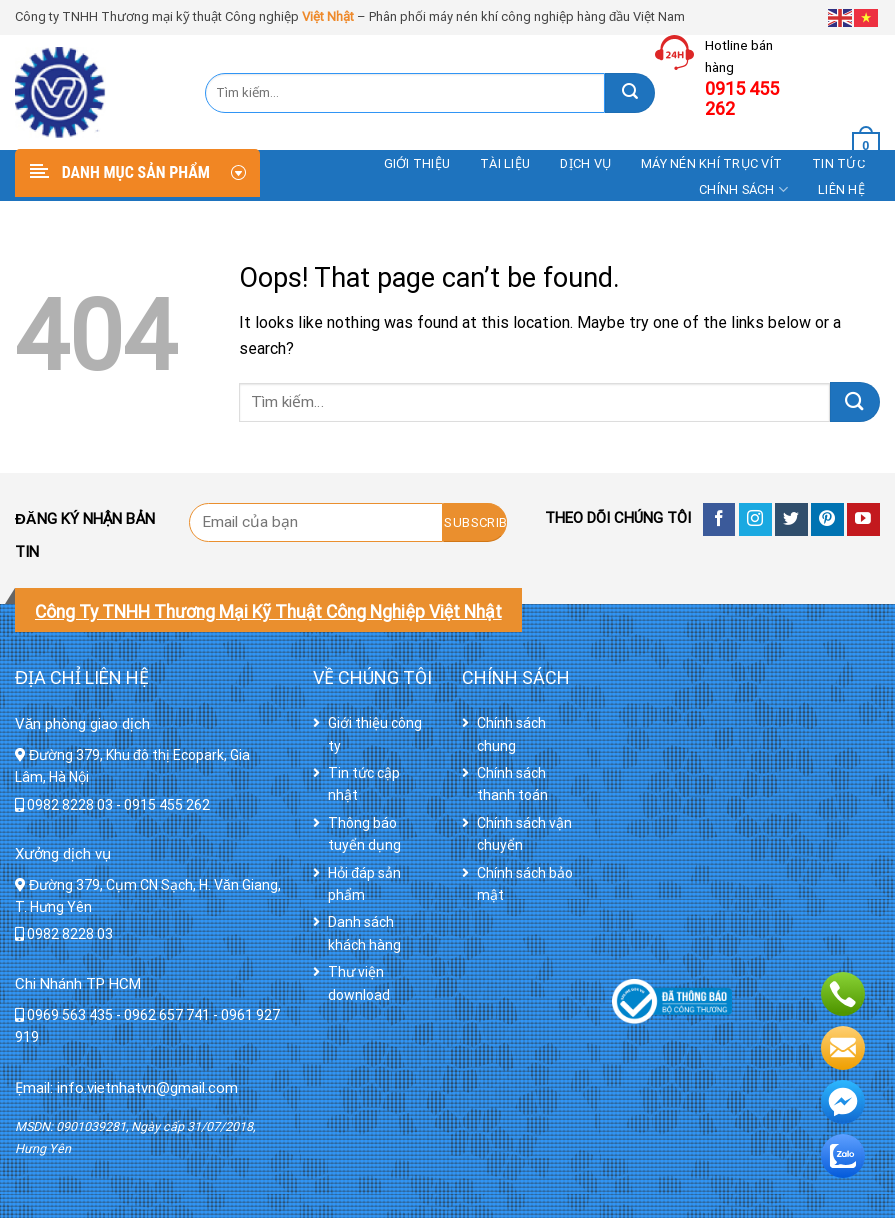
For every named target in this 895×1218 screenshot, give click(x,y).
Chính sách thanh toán (512, 784)
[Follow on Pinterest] (827, 519)
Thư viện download (359, 983)
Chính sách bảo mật (525, 884)
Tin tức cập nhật (364, 784)
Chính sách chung (511, 734)
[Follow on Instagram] (755, 519)
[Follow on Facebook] (719, 519)
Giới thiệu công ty (375, 734)
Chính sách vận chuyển (524, 834)
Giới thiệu (417, 163)
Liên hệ (841, 189)
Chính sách (743, 189)
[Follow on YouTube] (863, 519)
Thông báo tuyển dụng (364, 834)
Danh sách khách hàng (364, 933)
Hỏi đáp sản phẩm (364, 884)
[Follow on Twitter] (791, 519)
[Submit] (630, 93)
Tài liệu (505, 163)
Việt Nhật (328, 16)
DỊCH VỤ (585, 163)
